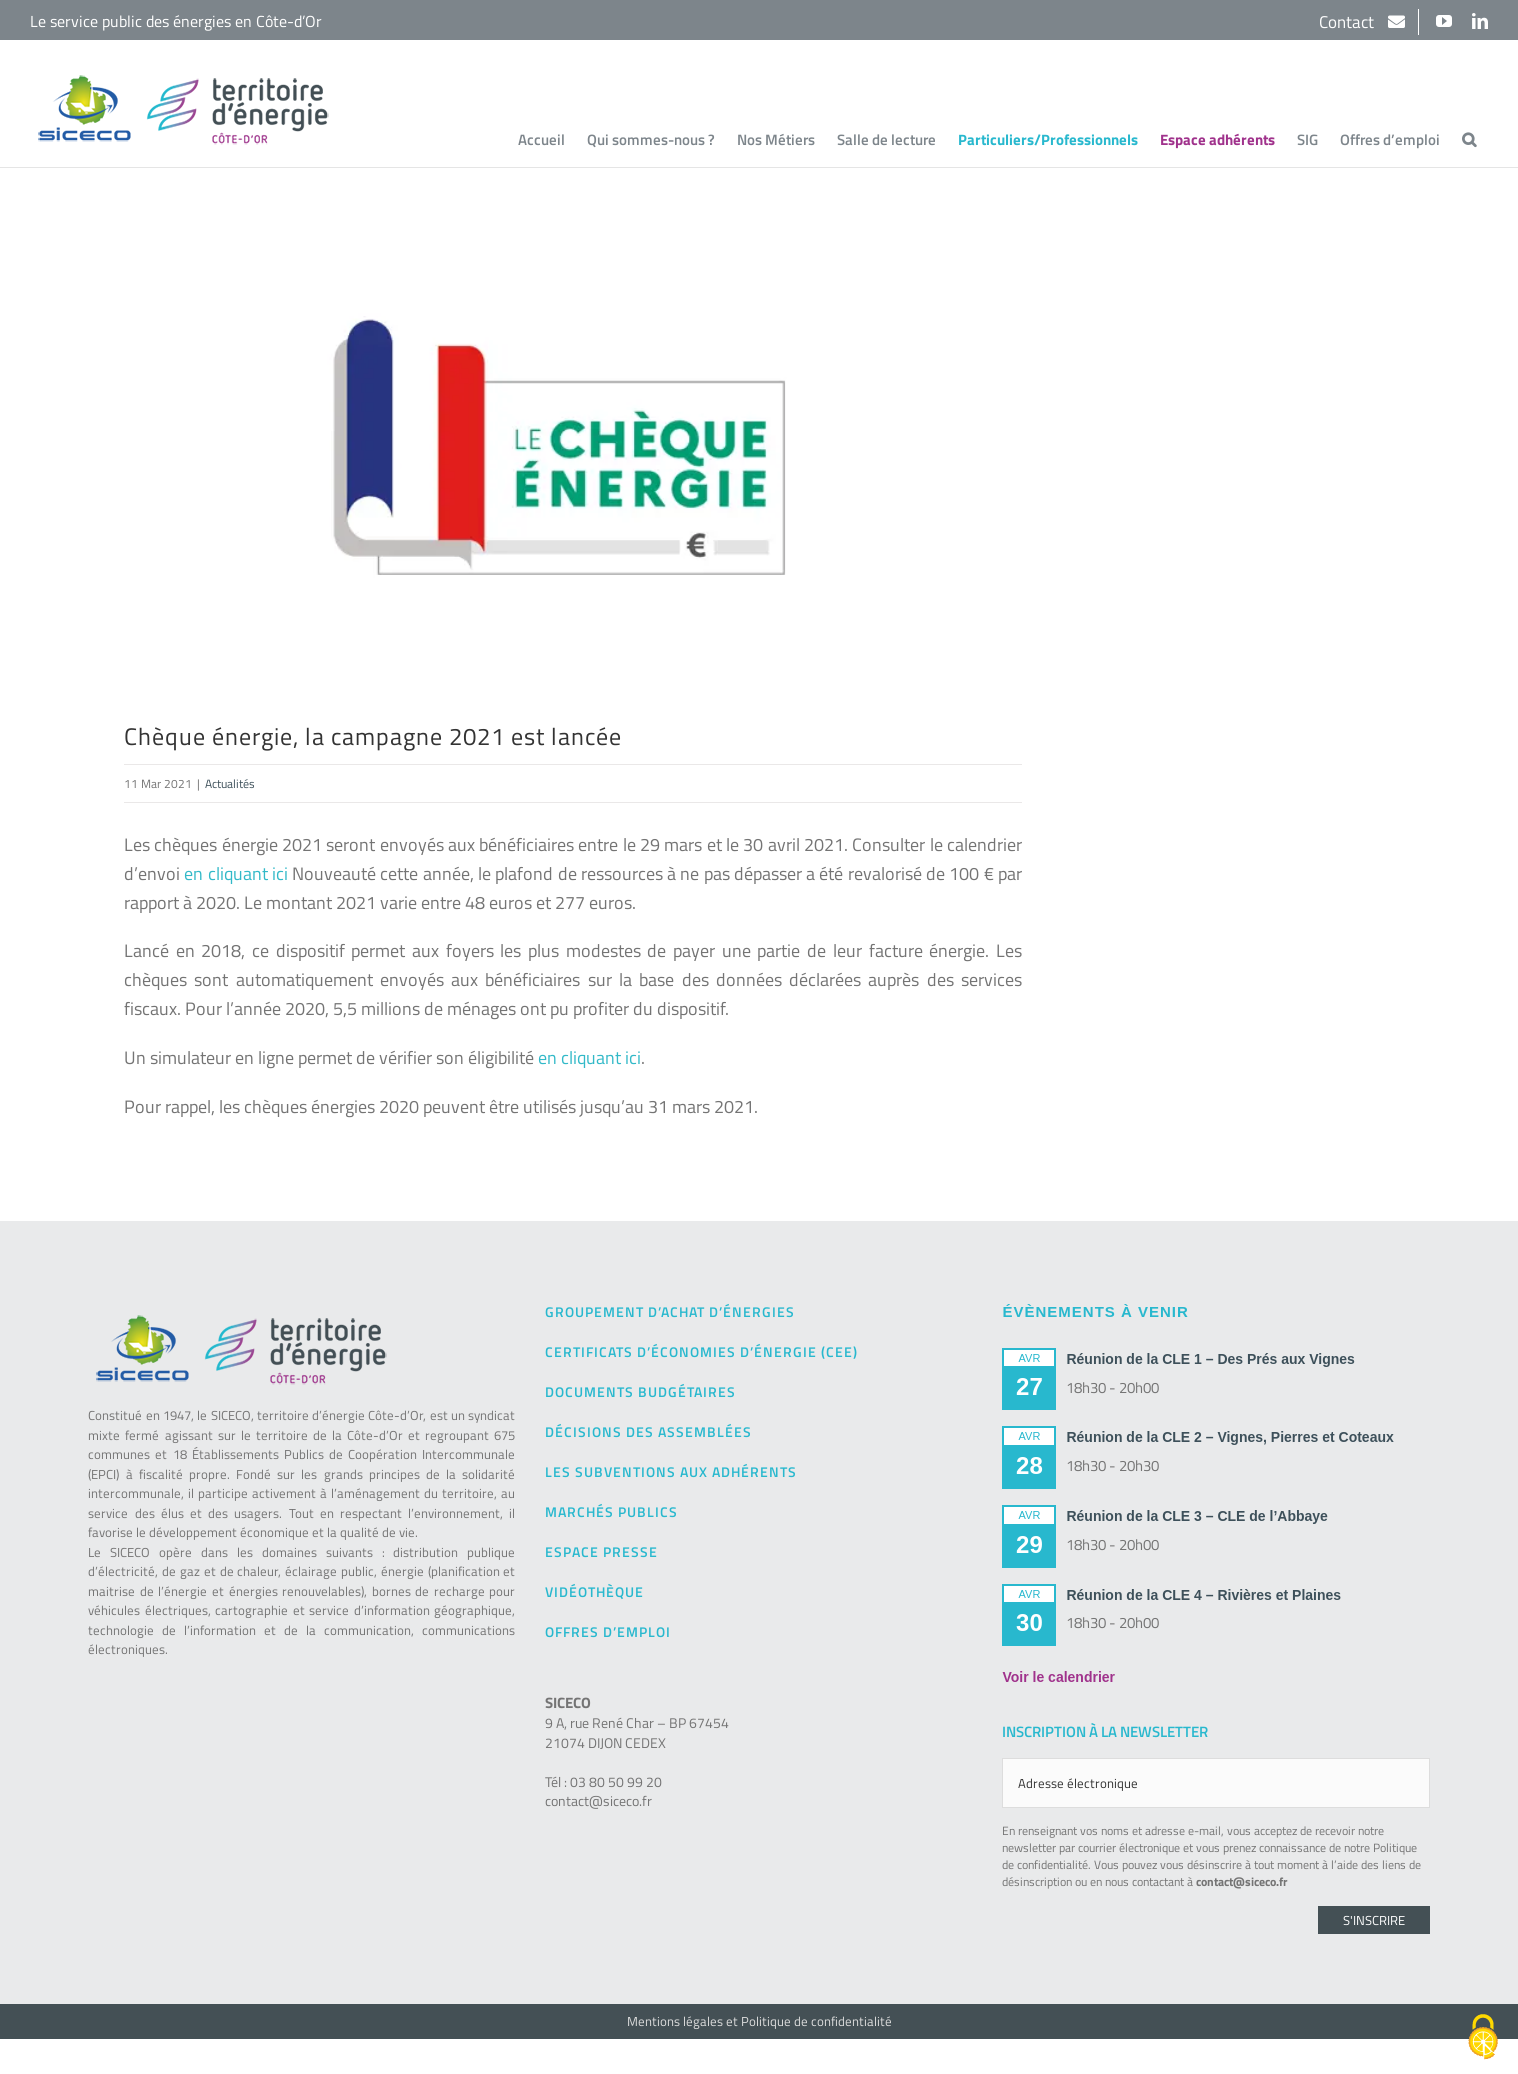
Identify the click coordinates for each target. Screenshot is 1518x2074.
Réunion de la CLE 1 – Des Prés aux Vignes (1210, 1359)
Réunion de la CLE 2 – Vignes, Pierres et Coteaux (1229, 1437)
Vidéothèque (594, 1591)
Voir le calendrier (1058, 1677)
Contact (1348, 22)
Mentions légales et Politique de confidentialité (759, 2021)
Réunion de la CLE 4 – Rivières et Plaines (1203, 1595)
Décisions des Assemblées (648, 1431)
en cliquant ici (236, 873)
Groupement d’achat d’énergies (670, 1311)
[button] (1469, 139)
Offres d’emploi (608, 1631)
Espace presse (601, 1551)
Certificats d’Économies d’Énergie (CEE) (701, 1351)
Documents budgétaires (640, 1391)
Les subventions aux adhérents (671, 1471)
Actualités (230, 783)
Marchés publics (611, 1511)
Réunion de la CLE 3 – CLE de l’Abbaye (1196, 1516)
